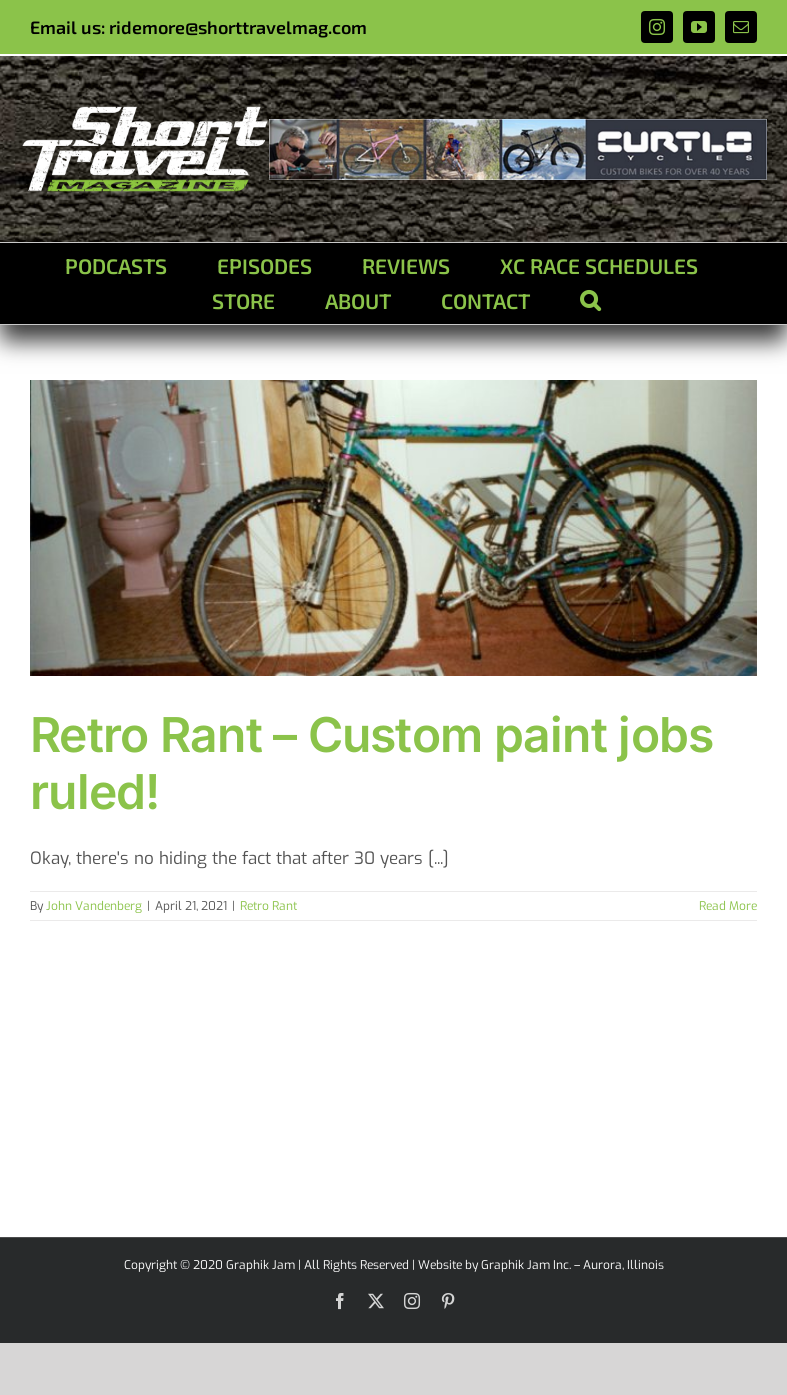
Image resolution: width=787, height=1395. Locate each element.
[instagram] (657, 27)
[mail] (741, 27)
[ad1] (518, 127)
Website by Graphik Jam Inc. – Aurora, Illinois (541, 1265)
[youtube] (699, 27)
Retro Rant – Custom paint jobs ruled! (371, 763)
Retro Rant (268, 906)
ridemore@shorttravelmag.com (238, 27)
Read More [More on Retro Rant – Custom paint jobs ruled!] (728, 906)
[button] (590, 300)
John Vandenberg (94, 906)
